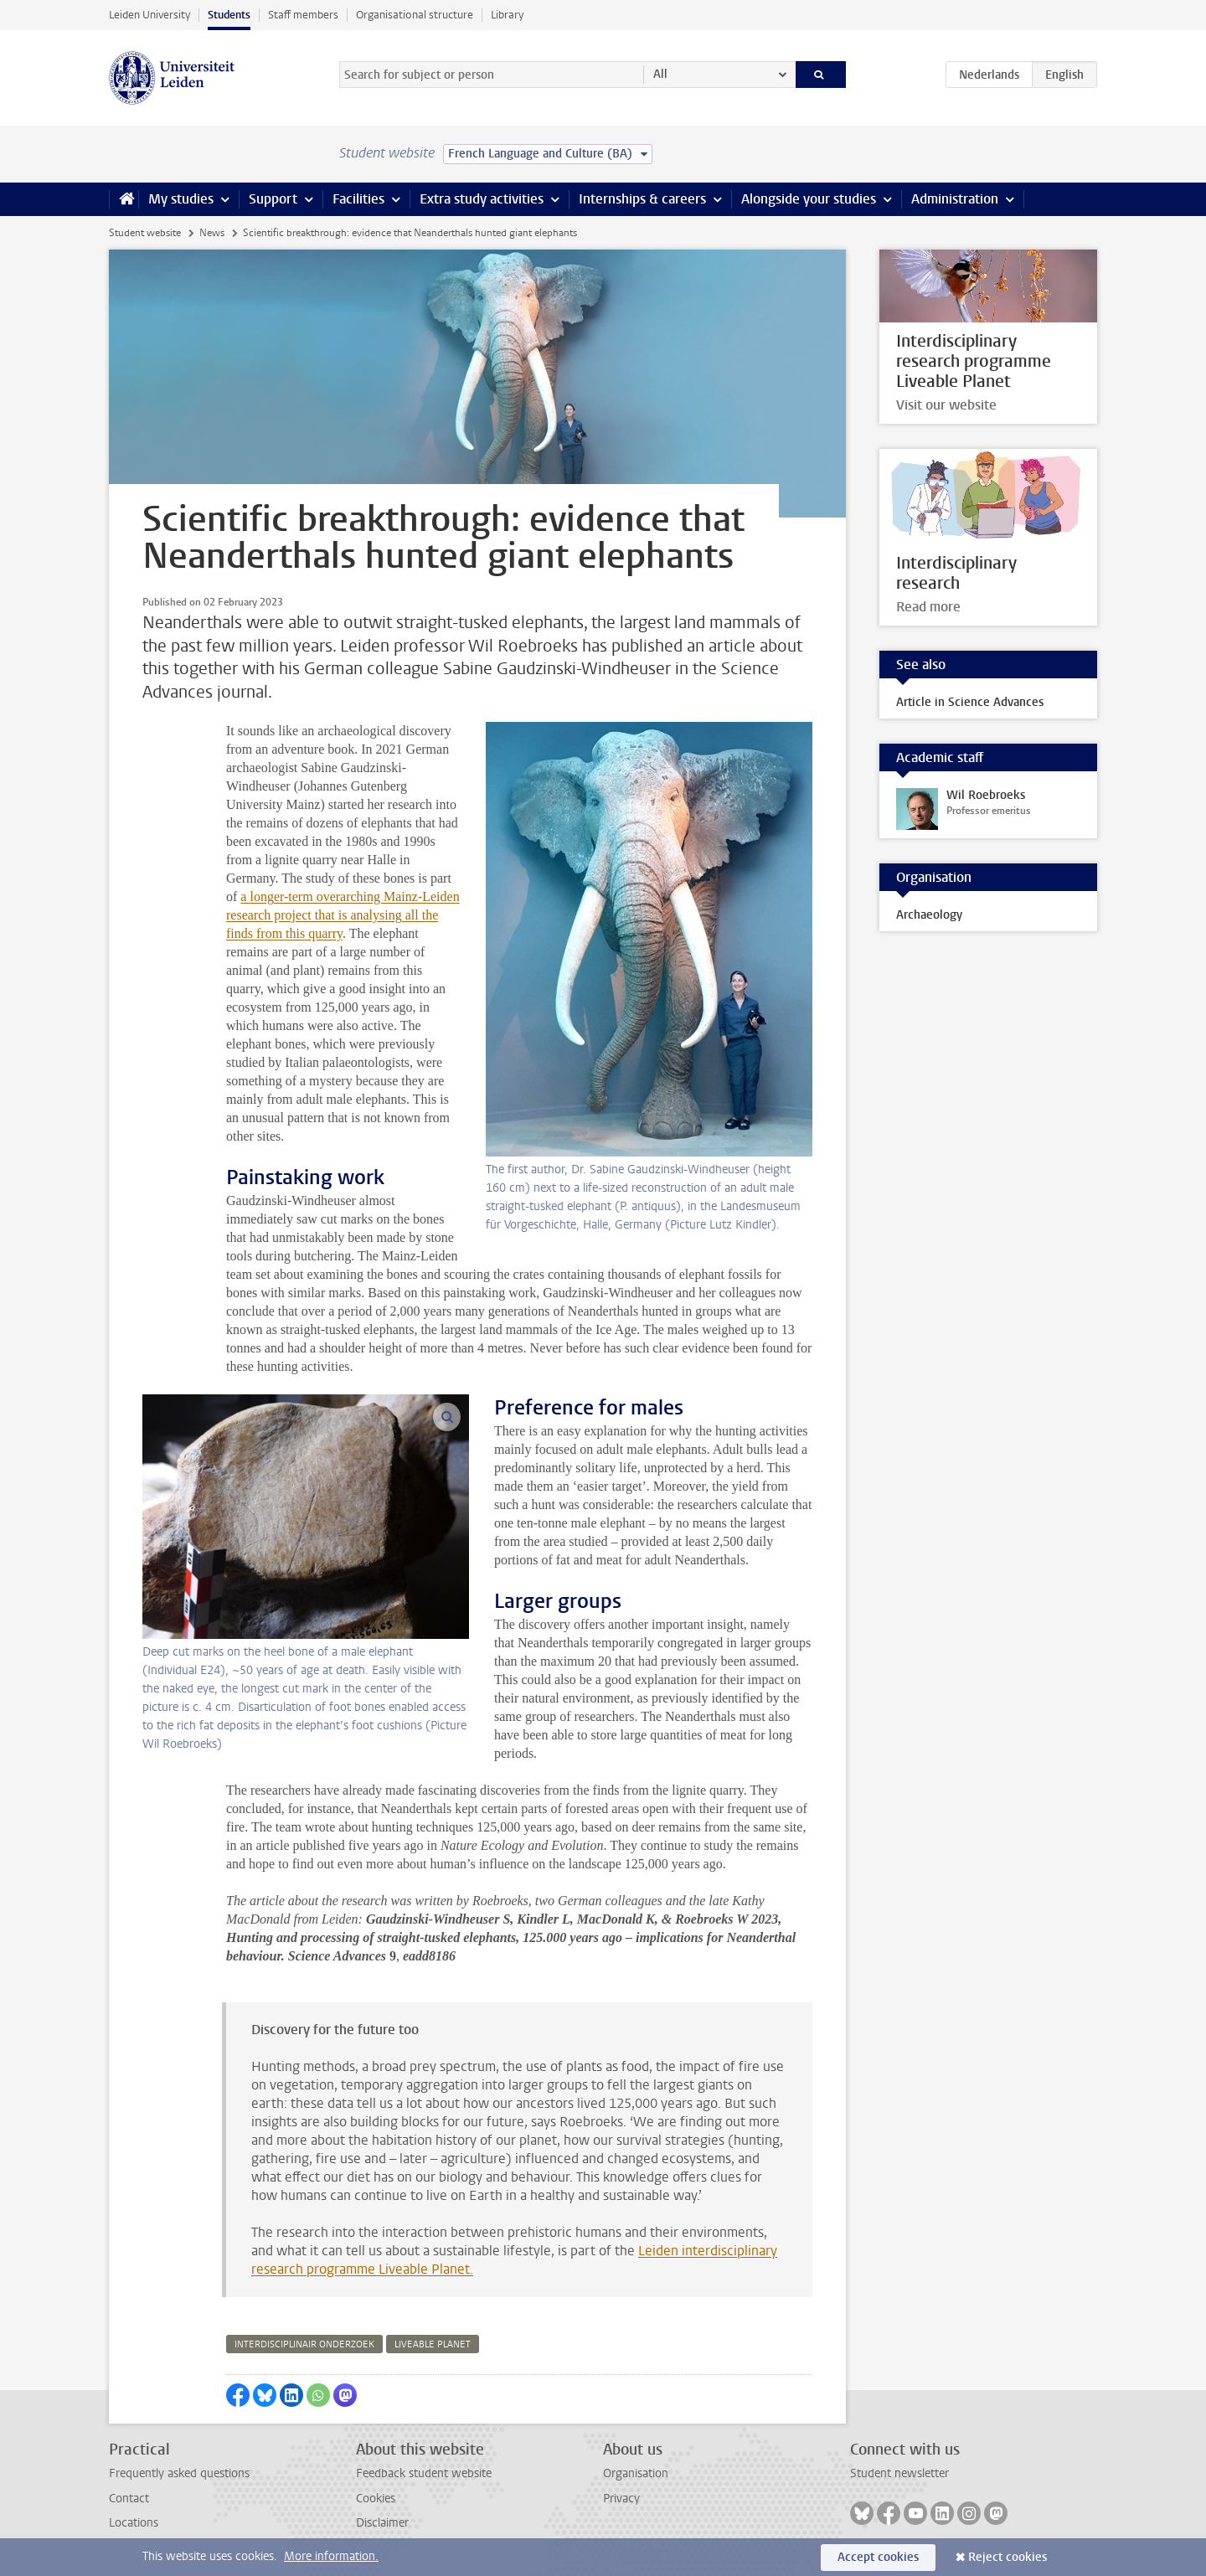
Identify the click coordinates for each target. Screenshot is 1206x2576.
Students (229, 15)
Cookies (375, 2498)
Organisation (635, 2473)
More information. (331, 2556)
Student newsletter (899, 2473)
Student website (145, 233)
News (211, 233)
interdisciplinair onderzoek (304, 2344)
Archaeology (929, 915)
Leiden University (149, 15)
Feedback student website (424, 2473)
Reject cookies (1007, 2557)
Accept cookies (878, 2557)
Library (507, 15)
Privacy (621, 2498)
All (660, 74)
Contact (129, 2498)
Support (273, 199)
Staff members (303, 15)
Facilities (358, 199)
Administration (954, 199)
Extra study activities (482, 199)
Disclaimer (382, 2523)
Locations (133, 2523)
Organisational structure (414, 15)
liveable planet (432, 2344)
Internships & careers (642, 199)
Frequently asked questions (179, 2473)
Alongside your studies (808, 199)
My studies (181, 199)
